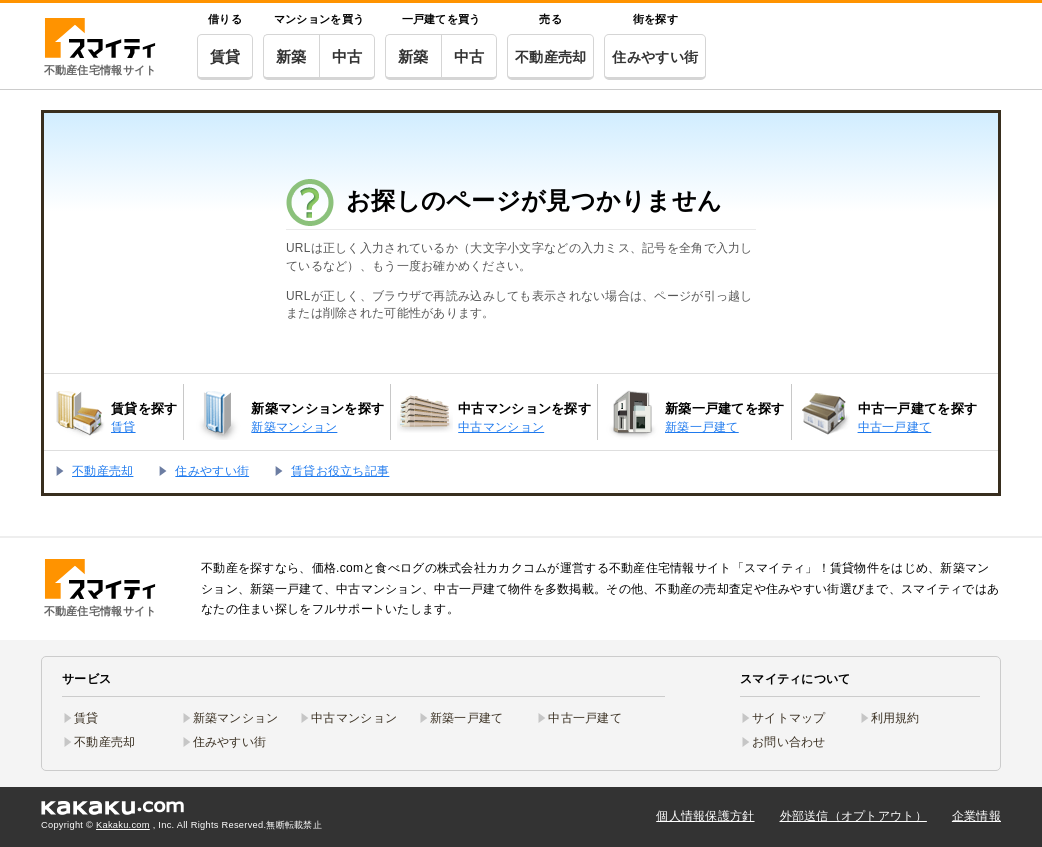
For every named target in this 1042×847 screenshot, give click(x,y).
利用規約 (895, 718)
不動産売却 (550, 57)
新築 (291, 56)
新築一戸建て (467, 718)
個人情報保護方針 (705, 816)
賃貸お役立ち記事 (340, 471)
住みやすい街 (655, 57)
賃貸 (225, 56)
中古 (347, 56)
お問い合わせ (789, 742)
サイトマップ (789, 718)
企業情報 (976, 816)
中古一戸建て (585, 718)
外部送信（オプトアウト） (853, 816)
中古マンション (354, 718)
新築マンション (236, 718)
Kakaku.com (123, 825)
